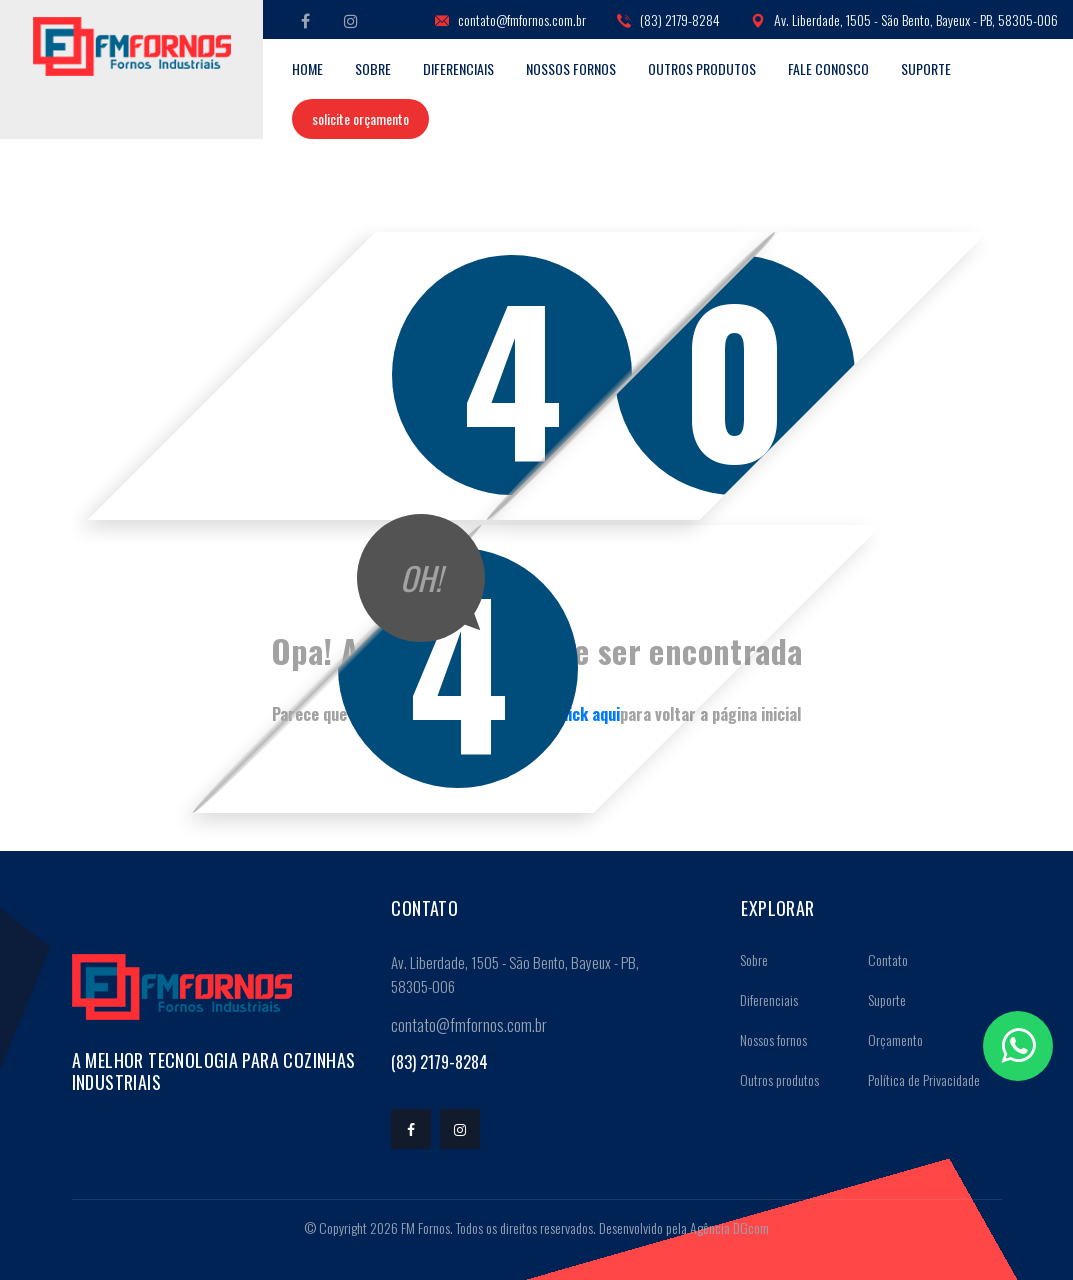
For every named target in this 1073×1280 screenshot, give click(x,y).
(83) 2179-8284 (668, 20)
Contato (881, 959)
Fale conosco (828, 68)
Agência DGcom (729, 1227)
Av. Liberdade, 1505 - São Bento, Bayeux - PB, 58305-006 (904, 20)
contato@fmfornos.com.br (510, 20)
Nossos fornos (571, 68)
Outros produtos (702, 68)
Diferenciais (458, 68)
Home (307, 68)
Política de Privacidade (917, 1079)
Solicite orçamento (360, 118)
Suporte (926, 68)
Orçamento (889, 1039)
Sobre (373, 68)
